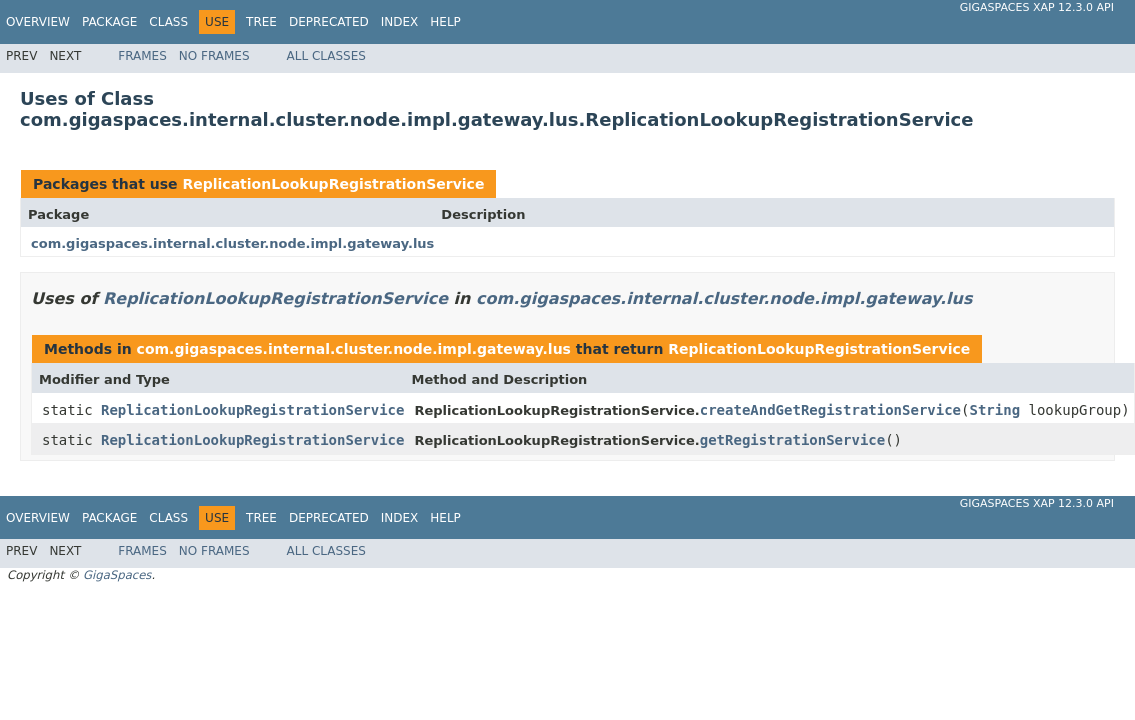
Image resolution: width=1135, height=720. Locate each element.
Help (445, 22)
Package (109, 22)
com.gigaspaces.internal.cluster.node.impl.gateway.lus (232, 243)
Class (168, 22)
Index (400, 22)
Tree (261, 22)
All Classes (326, 56)
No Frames (214, 56)
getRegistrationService (792, 440)
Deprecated (329, 22)
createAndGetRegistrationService (830, 410)
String (994, 410)
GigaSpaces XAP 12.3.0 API (1037, 7)
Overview (38, 22)
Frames (142, 56)
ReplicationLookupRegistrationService (333, 184)
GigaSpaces (117, 575)
